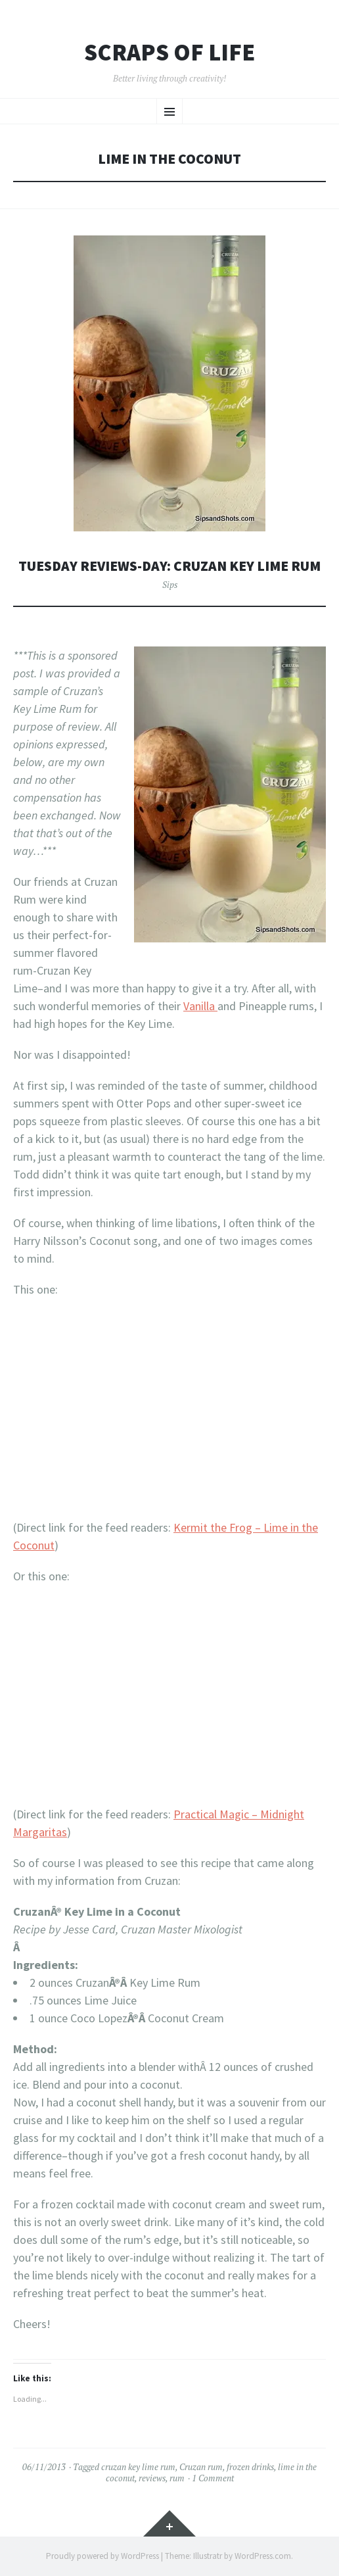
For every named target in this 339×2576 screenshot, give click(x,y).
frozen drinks (250, 2467)
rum (177, 2478)
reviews (152, 2478)
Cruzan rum (201, 2467)
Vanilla (200, 1005)
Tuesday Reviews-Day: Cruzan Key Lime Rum (169, 566)
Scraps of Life (169, 52)
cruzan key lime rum (138, 2467)
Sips (169, 585)
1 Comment (213, 2478)
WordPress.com (263, 2556)
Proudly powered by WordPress (102, 2556)
